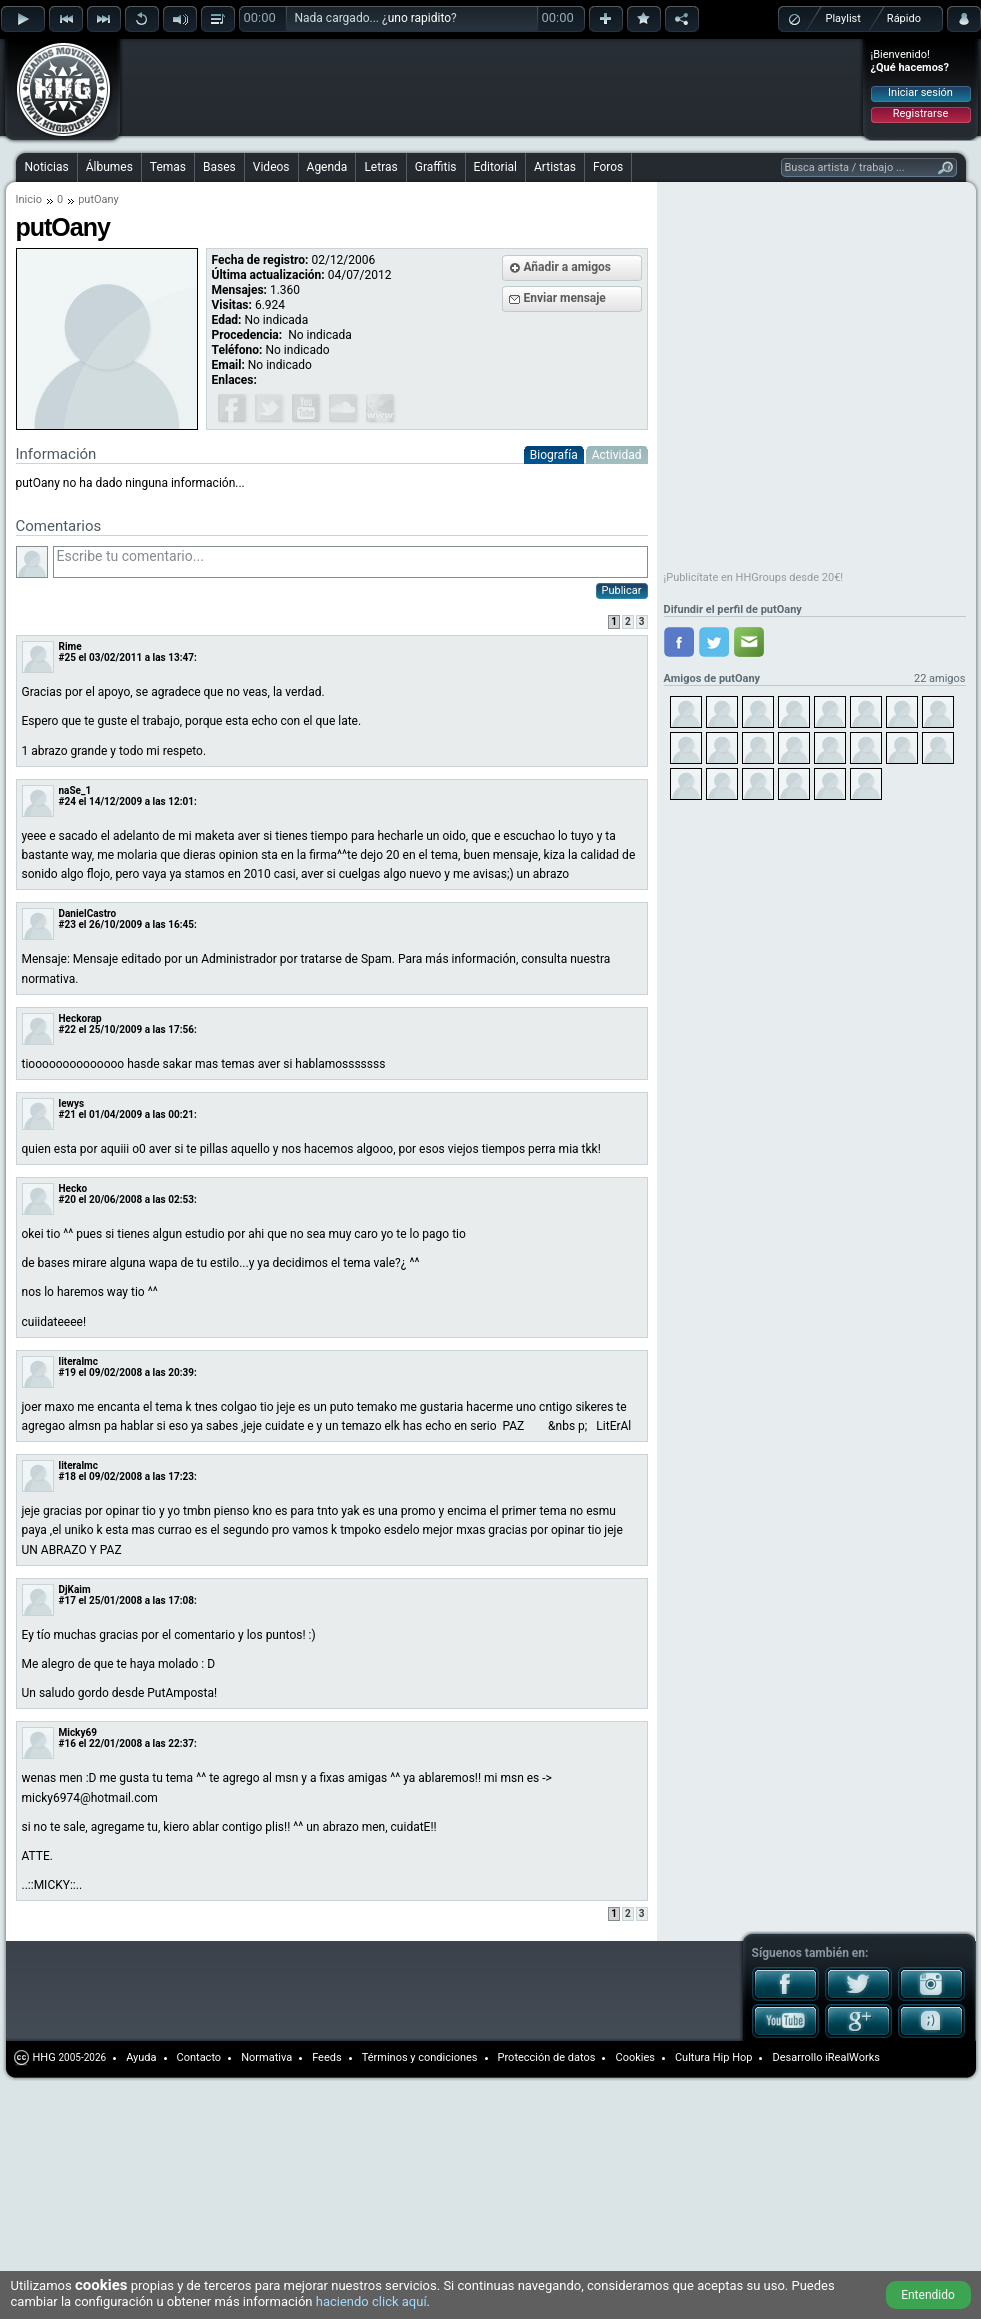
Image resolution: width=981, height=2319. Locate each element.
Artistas (555, 167)
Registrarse (920, 113)
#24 (67, 801)
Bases (219, 167)
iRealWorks (852, 2057)
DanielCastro (88, 913)
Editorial (495, 167)
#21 (67, 1114)
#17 (67, 1600)
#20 (67, 1199)
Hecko (73, 1188)
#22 (67, 1029)
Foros (608, 167)
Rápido (904, 18)
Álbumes (109, 167)
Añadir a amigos (568, 267)
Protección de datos (547, 2057)
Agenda (327, 167)
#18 (67, 1476)
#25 (67, 657)
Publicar (622, 590)
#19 (67, 1372)
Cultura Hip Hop (714, 2057)
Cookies (634, 2057)
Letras (380, 167)
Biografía (554, 455)
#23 (67, 924)
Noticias (47, 167)
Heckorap (80, 1018)
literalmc (78, 1361)
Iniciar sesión (920, 92)
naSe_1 (75, 790)
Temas (168, 167)
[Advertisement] (252, 72)
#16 (67, 1743)
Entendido (928, 2295)
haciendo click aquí (371, 2301)
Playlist (843, 18)
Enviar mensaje (565, 298)
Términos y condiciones (420, 2057)
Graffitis (436, 167)
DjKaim (75, 1589)
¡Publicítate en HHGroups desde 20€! (754, 577)
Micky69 (78, 1732)
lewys (72, 1103)
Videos (271, 167)
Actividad (617, 455)
